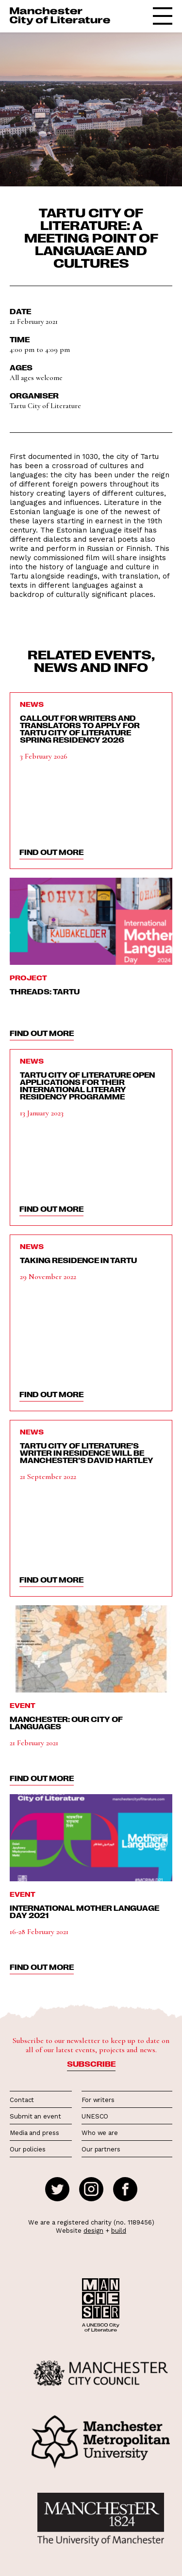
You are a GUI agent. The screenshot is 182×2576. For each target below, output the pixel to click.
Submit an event (35, 2116)
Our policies (28, 2149)
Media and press (34, 2132)
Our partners (101, 2149)
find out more (51, 852)
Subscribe (91, 2063)
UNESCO (95, 2116)
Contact (22, 2099)
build (118, 2230)
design (93, 2230)
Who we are (100, 2132)
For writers (98, 2099)
